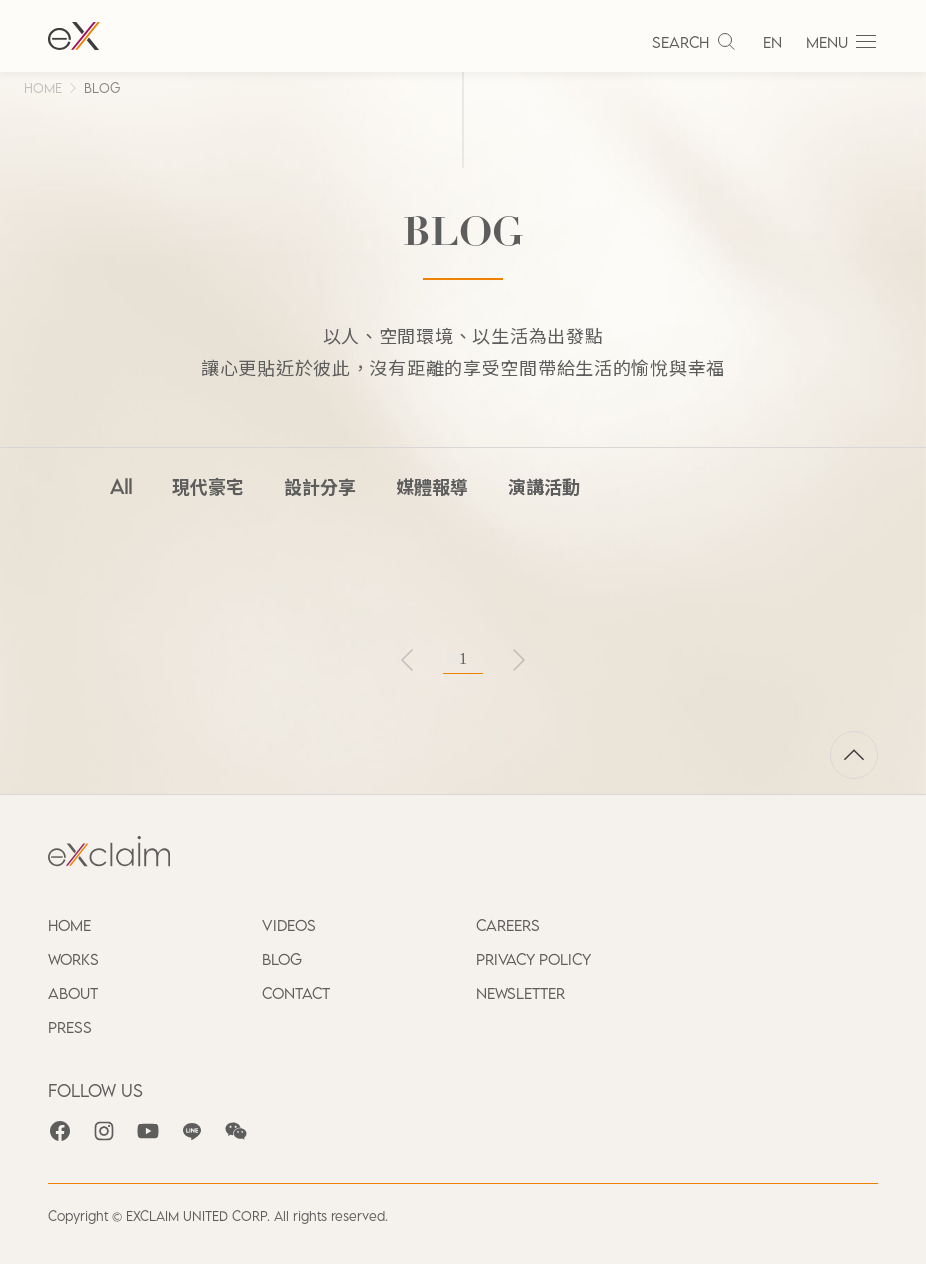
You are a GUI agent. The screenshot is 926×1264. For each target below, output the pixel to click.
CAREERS (508, 925)
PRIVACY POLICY (533, 959)
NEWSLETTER (520, 993)
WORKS (73, 959)
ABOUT (73, 993)
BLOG (102, 88)
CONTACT (296, 993)
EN (772, 42)
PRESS (70, 1027)
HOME (43, 88)
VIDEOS (289, 925)
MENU (842, 42)
